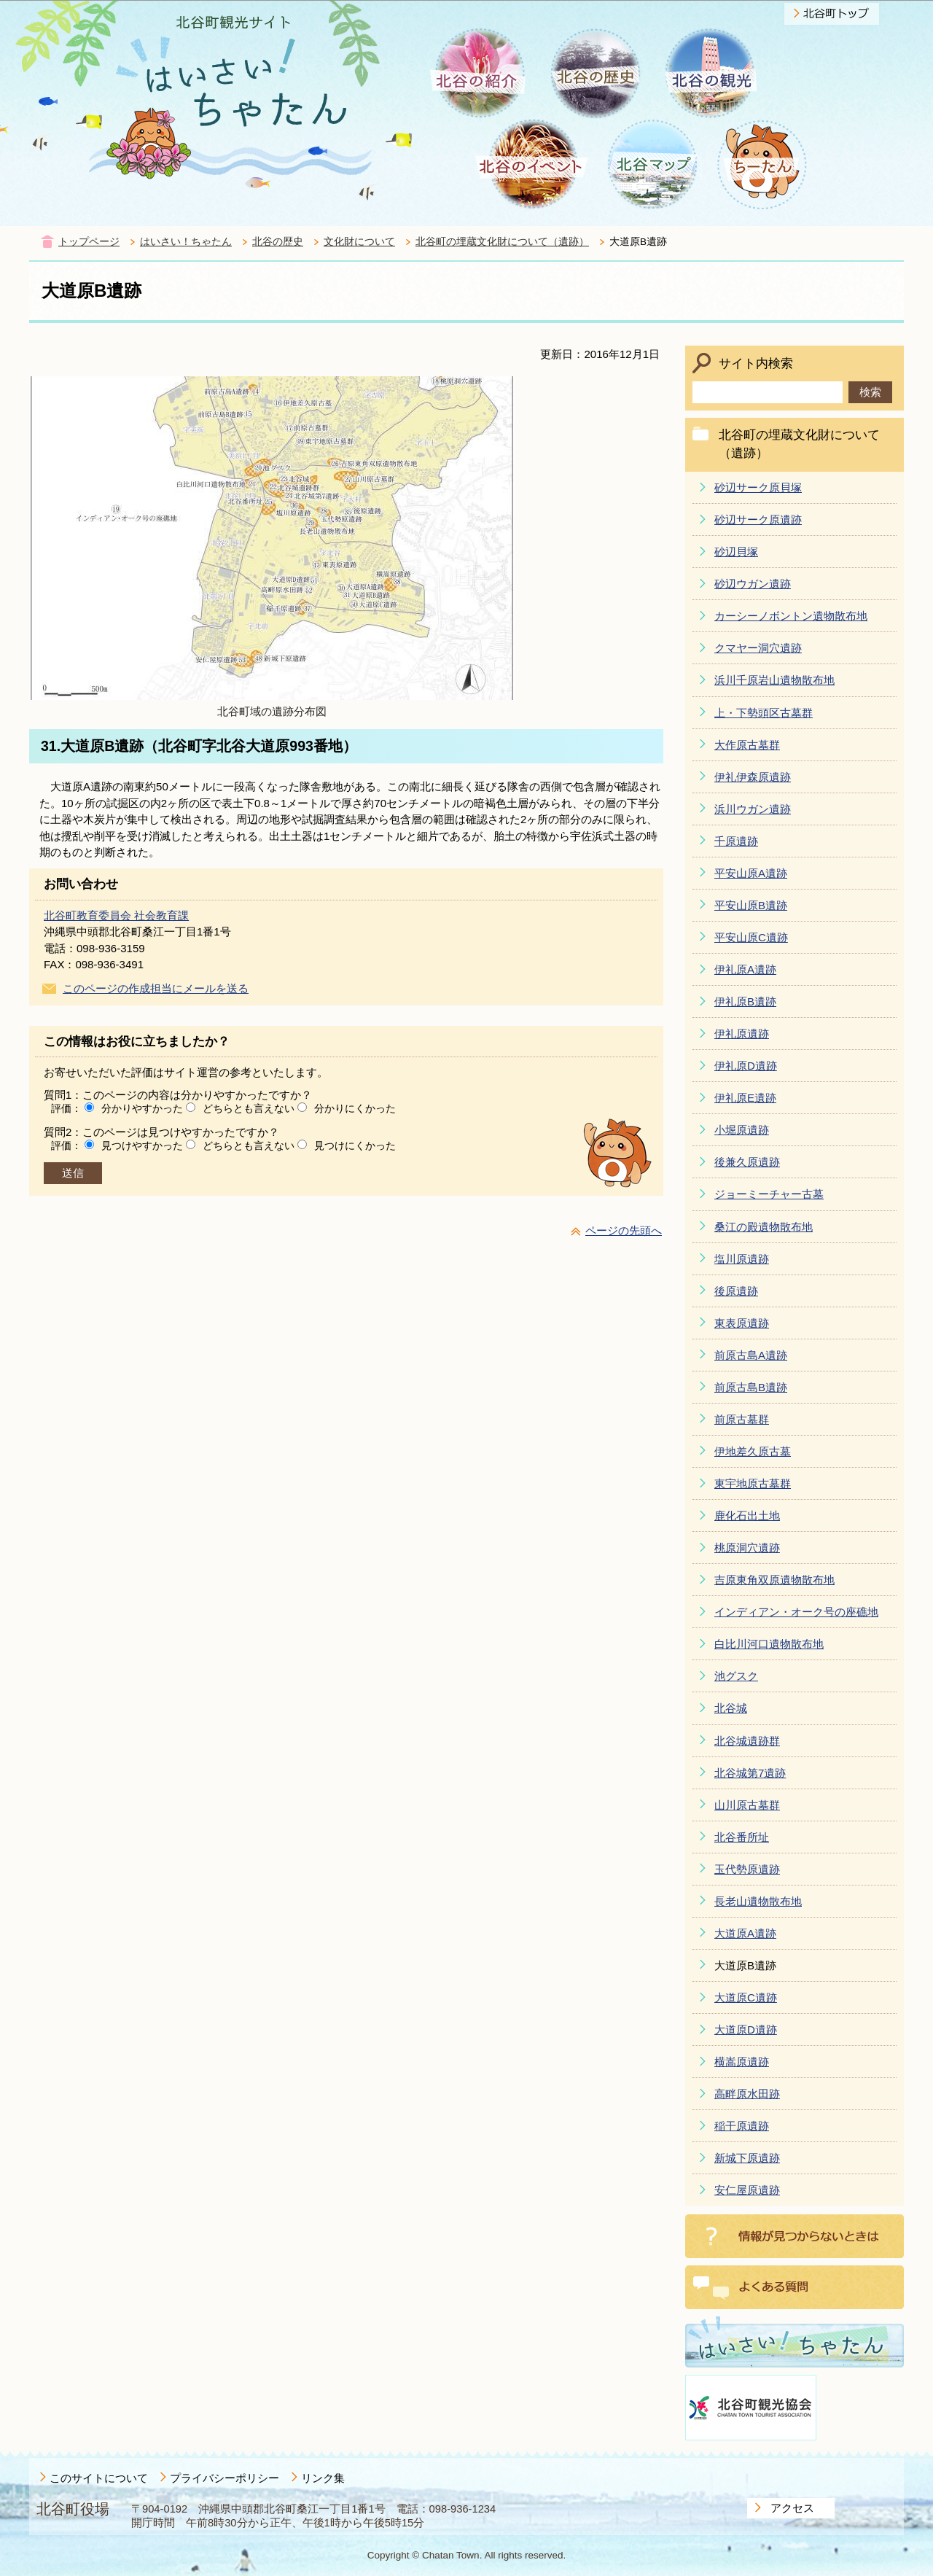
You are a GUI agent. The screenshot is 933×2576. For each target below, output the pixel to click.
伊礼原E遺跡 (745, 1098)
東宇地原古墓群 (752, 1483)
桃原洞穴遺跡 (747, 1547)
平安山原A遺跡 (750, 873)
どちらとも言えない (248, 1108)
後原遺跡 (736, 1291)
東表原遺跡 (741, 1323)
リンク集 (323, 2478)
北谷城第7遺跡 (750, 1773)
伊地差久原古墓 (752, 1451)
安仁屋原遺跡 (747, 2190)
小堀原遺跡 (741, 1130)
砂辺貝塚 (736, 551)
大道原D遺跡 (745, 2029)
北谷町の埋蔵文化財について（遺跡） (502, 241)
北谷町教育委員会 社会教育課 (116, 915)
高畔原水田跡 (747, 2093)
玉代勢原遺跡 (747, 1869)
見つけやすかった (142, 1145)
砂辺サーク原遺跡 (758, 519)
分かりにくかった (355, 1108)
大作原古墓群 (747, 745)
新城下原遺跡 (747, 2158)
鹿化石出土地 (747, 1515)
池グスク (736, 1676)
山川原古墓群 (747, 1805)
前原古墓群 (741, 1419)
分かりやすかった (142, 1108)
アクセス (792, 2508)
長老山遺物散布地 (758, 1901)
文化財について (359, 241)
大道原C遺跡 (745, 1997)
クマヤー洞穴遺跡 (758, 648)
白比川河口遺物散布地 (769, 1644)
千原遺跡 (736, 841)
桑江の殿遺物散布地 (763, 1227)
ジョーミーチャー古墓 (769, 1194)
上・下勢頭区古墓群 (763, 713)
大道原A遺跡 (745, 1933)
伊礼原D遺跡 (745, 1065)
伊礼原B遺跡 (745, 1001)
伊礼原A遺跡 (745, 969)
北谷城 (730, 1708)
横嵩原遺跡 (741, 2061)
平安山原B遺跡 (750, 905)
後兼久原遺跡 (747, 1162)
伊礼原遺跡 (741, 1033)
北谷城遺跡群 (747, 1741)
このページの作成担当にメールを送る (156, 988)
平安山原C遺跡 (751, 937)
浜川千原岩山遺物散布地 (774, 680)
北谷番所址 (741, 1837)
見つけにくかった (355, 1145)
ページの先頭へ (623, 1230)
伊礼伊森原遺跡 (752, 777)
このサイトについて (99, 2478)
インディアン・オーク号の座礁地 (796, 1612)
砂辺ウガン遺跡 (752, 583)
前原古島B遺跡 (750, 1387)
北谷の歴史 (277, 241)
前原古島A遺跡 (750, 1355)
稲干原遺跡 (741, 2126)
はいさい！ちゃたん (186, 241)
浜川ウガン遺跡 (752, 809)
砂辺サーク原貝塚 (758, 487)
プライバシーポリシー (224, 2478)
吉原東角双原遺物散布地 (774, 1579)
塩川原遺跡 (741, 1259)
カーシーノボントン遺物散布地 (790, 616)
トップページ (89, 241)
